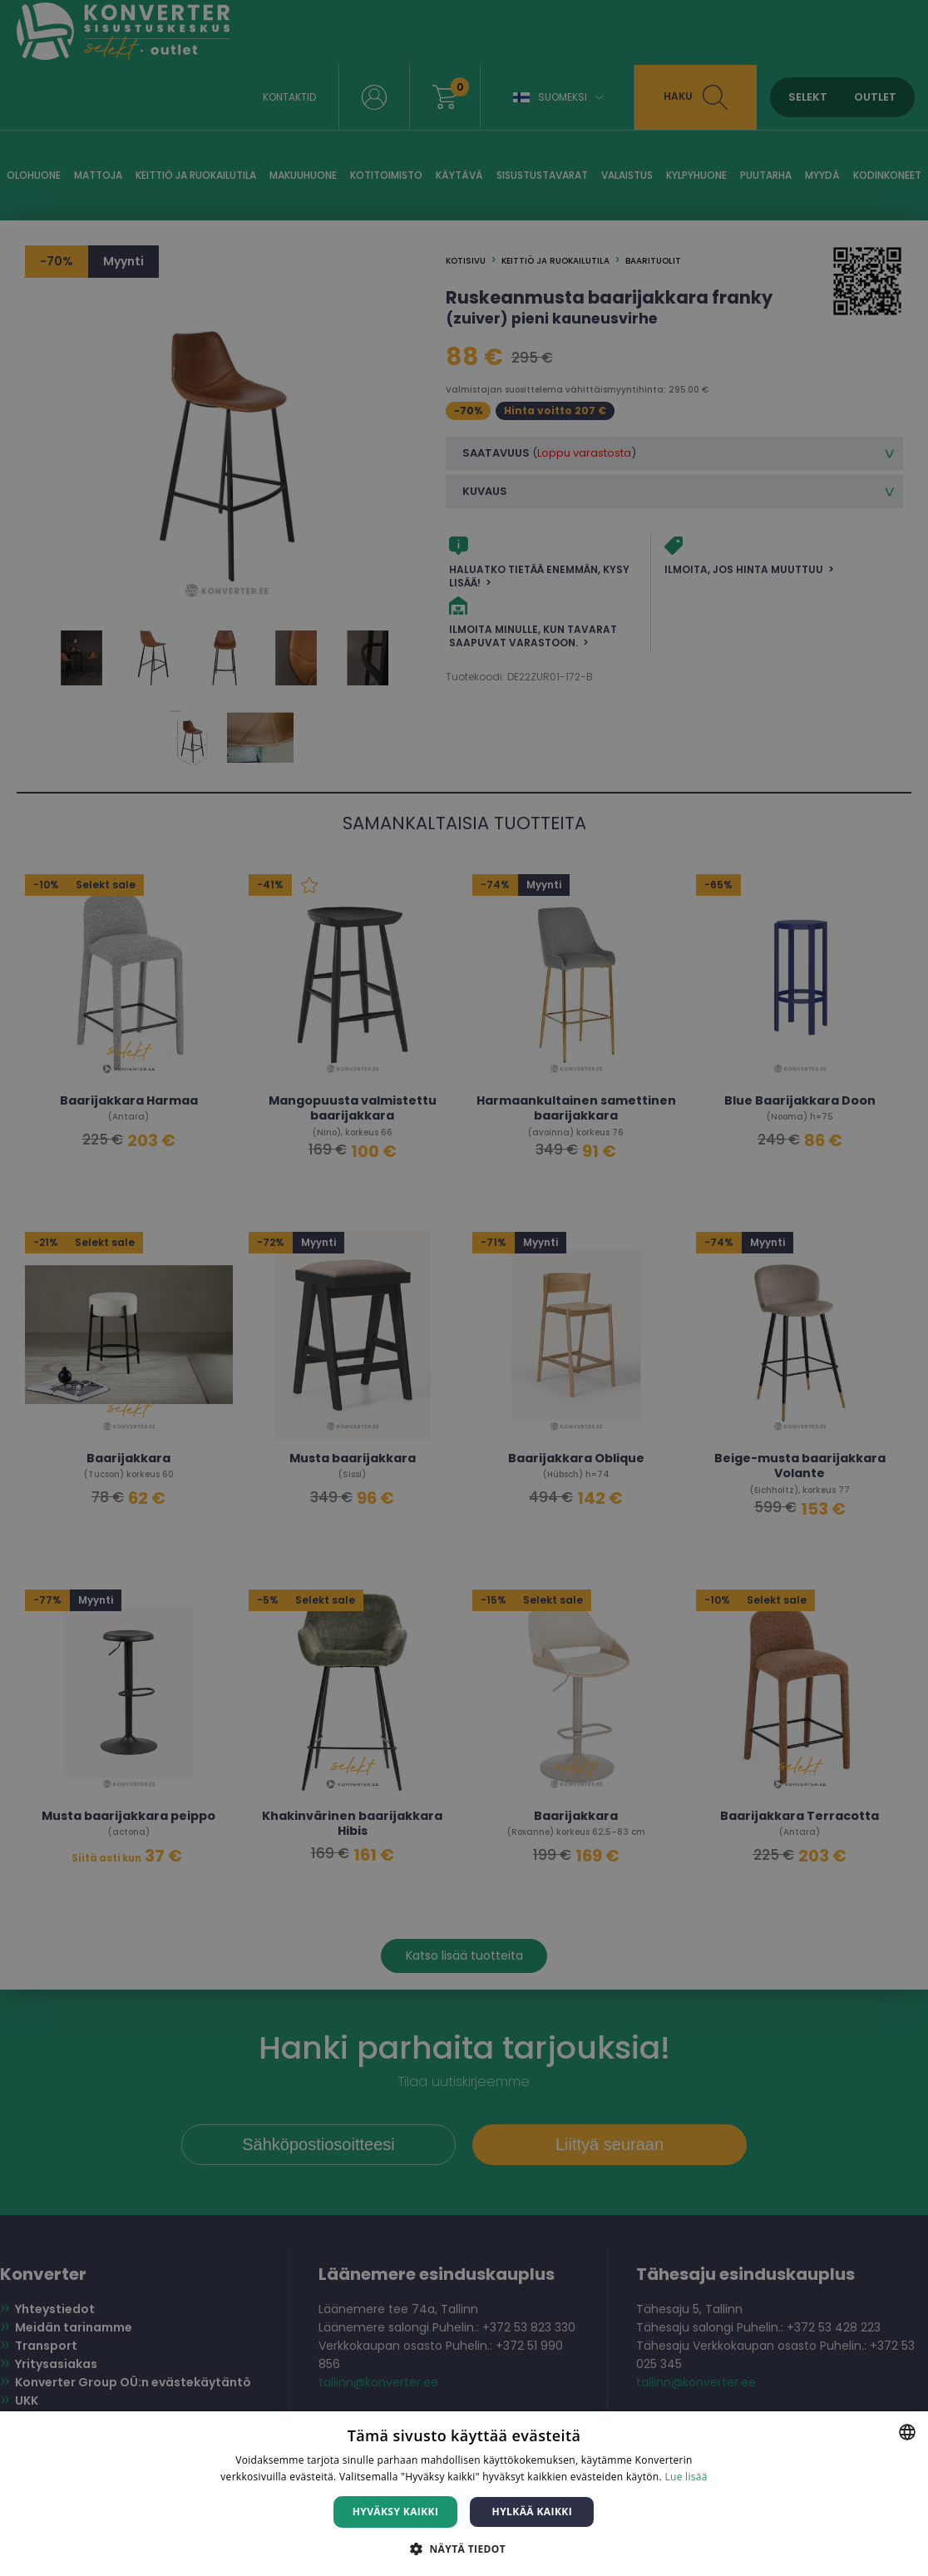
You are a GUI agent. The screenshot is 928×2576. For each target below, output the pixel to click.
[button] (464, 2548)
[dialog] (464, 1288)
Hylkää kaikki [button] (532, 2511)
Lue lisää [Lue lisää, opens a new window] (685, 2477)
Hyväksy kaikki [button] (396, 2511)
